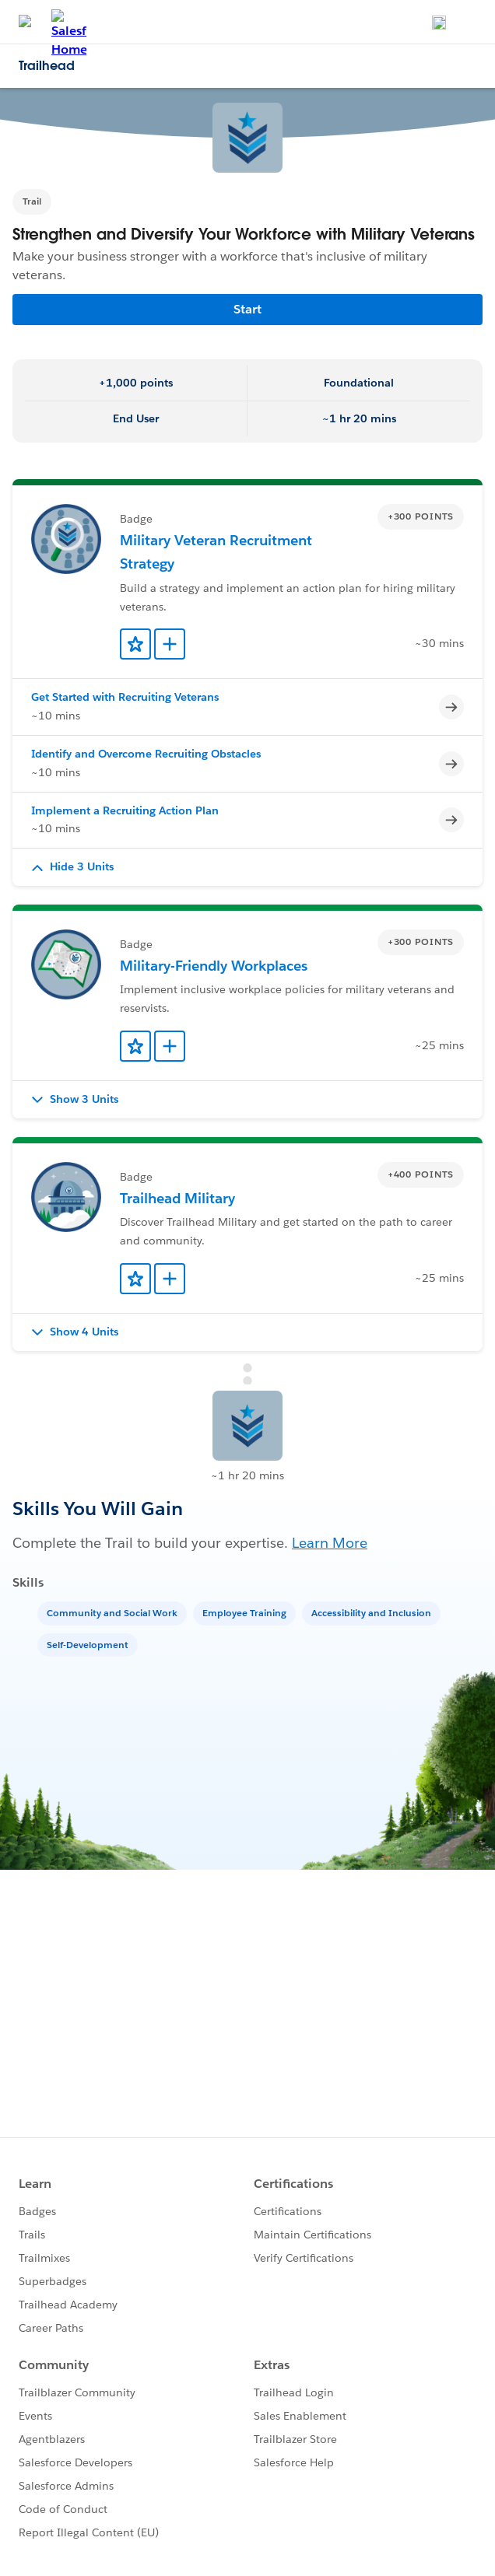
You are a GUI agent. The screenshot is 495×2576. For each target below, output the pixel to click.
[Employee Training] (246, 1612)
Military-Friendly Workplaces (213, 966)
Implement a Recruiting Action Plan (125, 810)
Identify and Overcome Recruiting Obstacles (146, 754)
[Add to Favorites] (135, 644)
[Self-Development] (89, 1644)
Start (247, 309)
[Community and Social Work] (113, 1612)
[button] (247, 867)
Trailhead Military (177, 1198)
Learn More (329, 1543)
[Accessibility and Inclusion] (373, 1612)
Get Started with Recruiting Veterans (125, 697)
